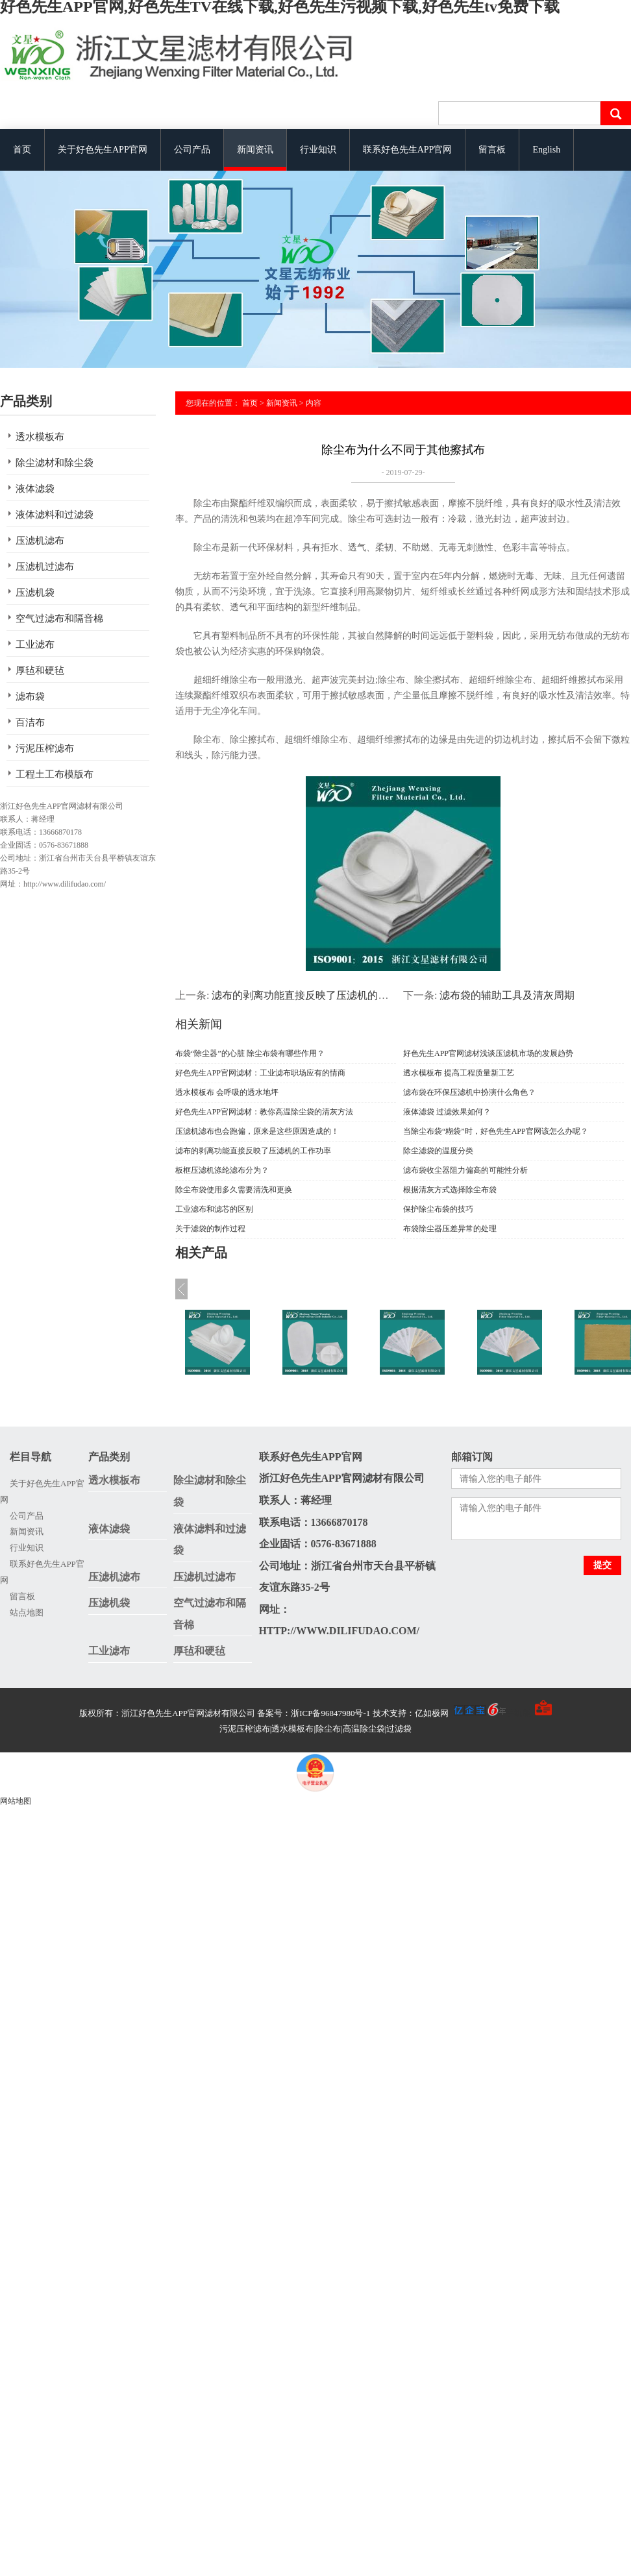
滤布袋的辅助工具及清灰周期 (507, 995)
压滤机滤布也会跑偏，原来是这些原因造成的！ (257, 1131)
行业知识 (318, 149)
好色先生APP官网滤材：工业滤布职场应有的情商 (260, 1072)
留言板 (492, 149)
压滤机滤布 (40, 540)
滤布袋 (30, 696)
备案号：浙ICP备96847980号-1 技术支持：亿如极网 (381, 1713)
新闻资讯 (255, 149)
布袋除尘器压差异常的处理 (450, 1228)
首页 (22, 149)
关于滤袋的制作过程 (210, 1228)
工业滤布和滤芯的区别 (214, 1209)
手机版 (518, 1713)
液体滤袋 (35, 489)
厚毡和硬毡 (40, 670)
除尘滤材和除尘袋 (54, 463)
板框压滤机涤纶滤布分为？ (222, 1170)
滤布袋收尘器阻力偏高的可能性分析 (465, 1170)
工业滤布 (35, 644)
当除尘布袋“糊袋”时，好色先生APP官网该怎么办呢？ (495, 1131)
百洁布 (30, 722)
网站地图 (15, 1801)
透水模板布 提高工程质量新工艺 (458, 1072)
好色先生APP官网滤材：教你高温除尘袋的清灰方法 (264, 1111)
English (546, 149)
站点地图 (26, 1612)
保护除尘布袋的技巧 (438, 1209)
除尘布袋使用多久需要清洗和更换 (233, 1189)
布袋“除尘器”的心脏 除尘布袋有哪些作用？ (250, 1053)
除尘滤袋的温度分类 (438, 1150)
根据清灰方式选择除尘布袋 (450, 1189)
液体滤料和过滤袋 (54, 514)
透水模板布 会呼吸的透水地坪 (226, 1092)
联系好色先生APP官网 (407, 149)
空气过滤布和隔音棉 (59, 618)
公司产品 (192, 149)
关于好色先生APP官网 (102, 149)
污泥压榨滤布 (45, 748)
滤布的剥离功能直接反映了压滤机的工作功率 (315, 995)
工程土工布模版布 (54, 774)
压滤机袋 (35, 592)
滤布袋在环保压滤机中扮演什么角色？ (469, 1092)
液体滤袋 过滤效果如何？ (447, 1111)
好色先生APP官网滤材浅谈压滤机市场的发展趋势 (488, 1053)
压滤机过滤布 (45, 566)
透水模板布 (40, 437)
